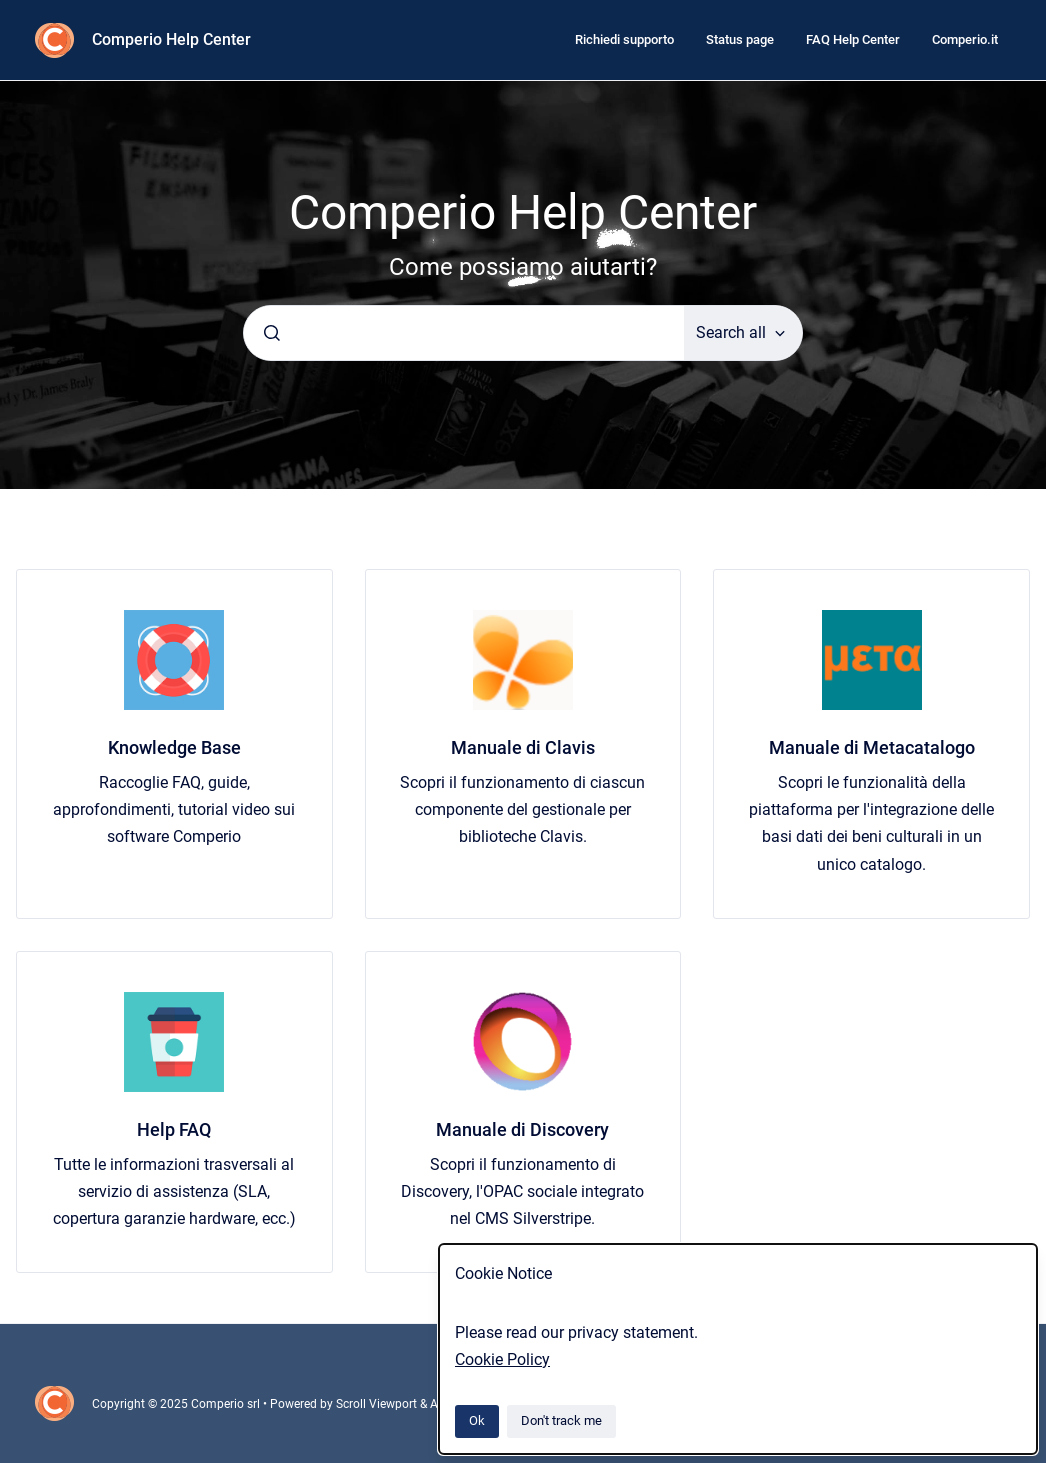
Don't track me (561, 1420)
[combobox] (464, 333)
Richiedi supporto (624, 39)
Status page (740, 39)
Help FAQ (174, 1129)
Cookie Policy (502, 1359)
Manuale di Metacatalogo (872, 747)
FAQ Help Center (853, 39)
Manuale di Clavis (523, 747)
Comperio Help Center (171, 39)
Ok (477, 1420)
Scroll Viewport (378, 1404)
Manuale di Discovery (522, 1129)
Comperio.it (965, 39)
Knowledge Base (174, 747)
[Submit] (272, 333)
